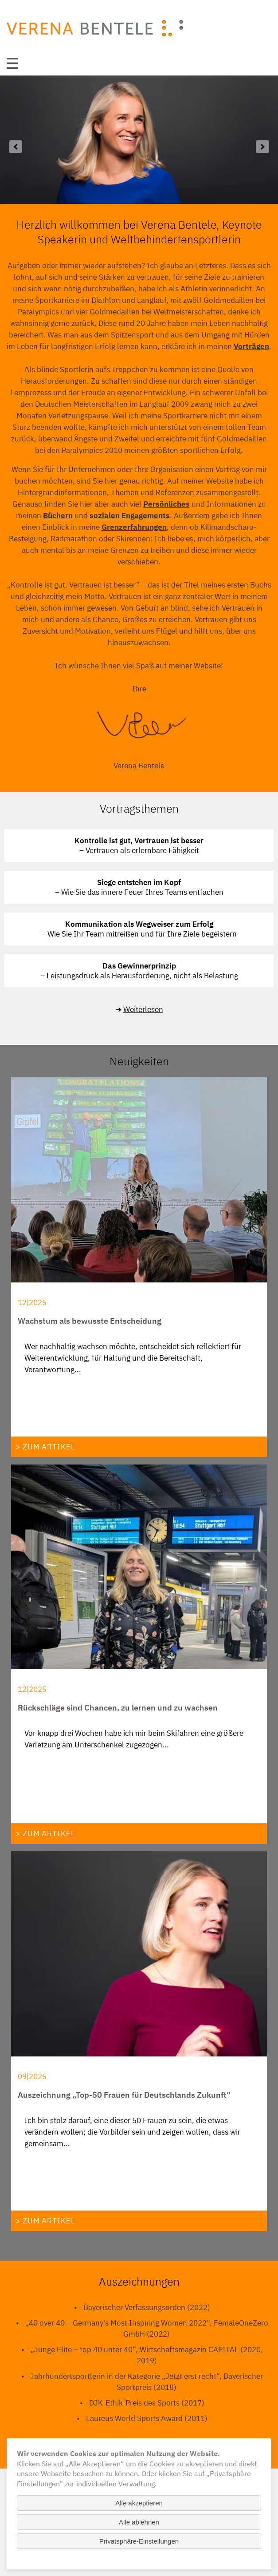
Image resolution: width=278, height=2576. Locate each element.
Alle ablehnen (139, 2522)
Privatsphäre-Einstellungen (139, 2541)
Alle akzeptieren (139, 2503)
